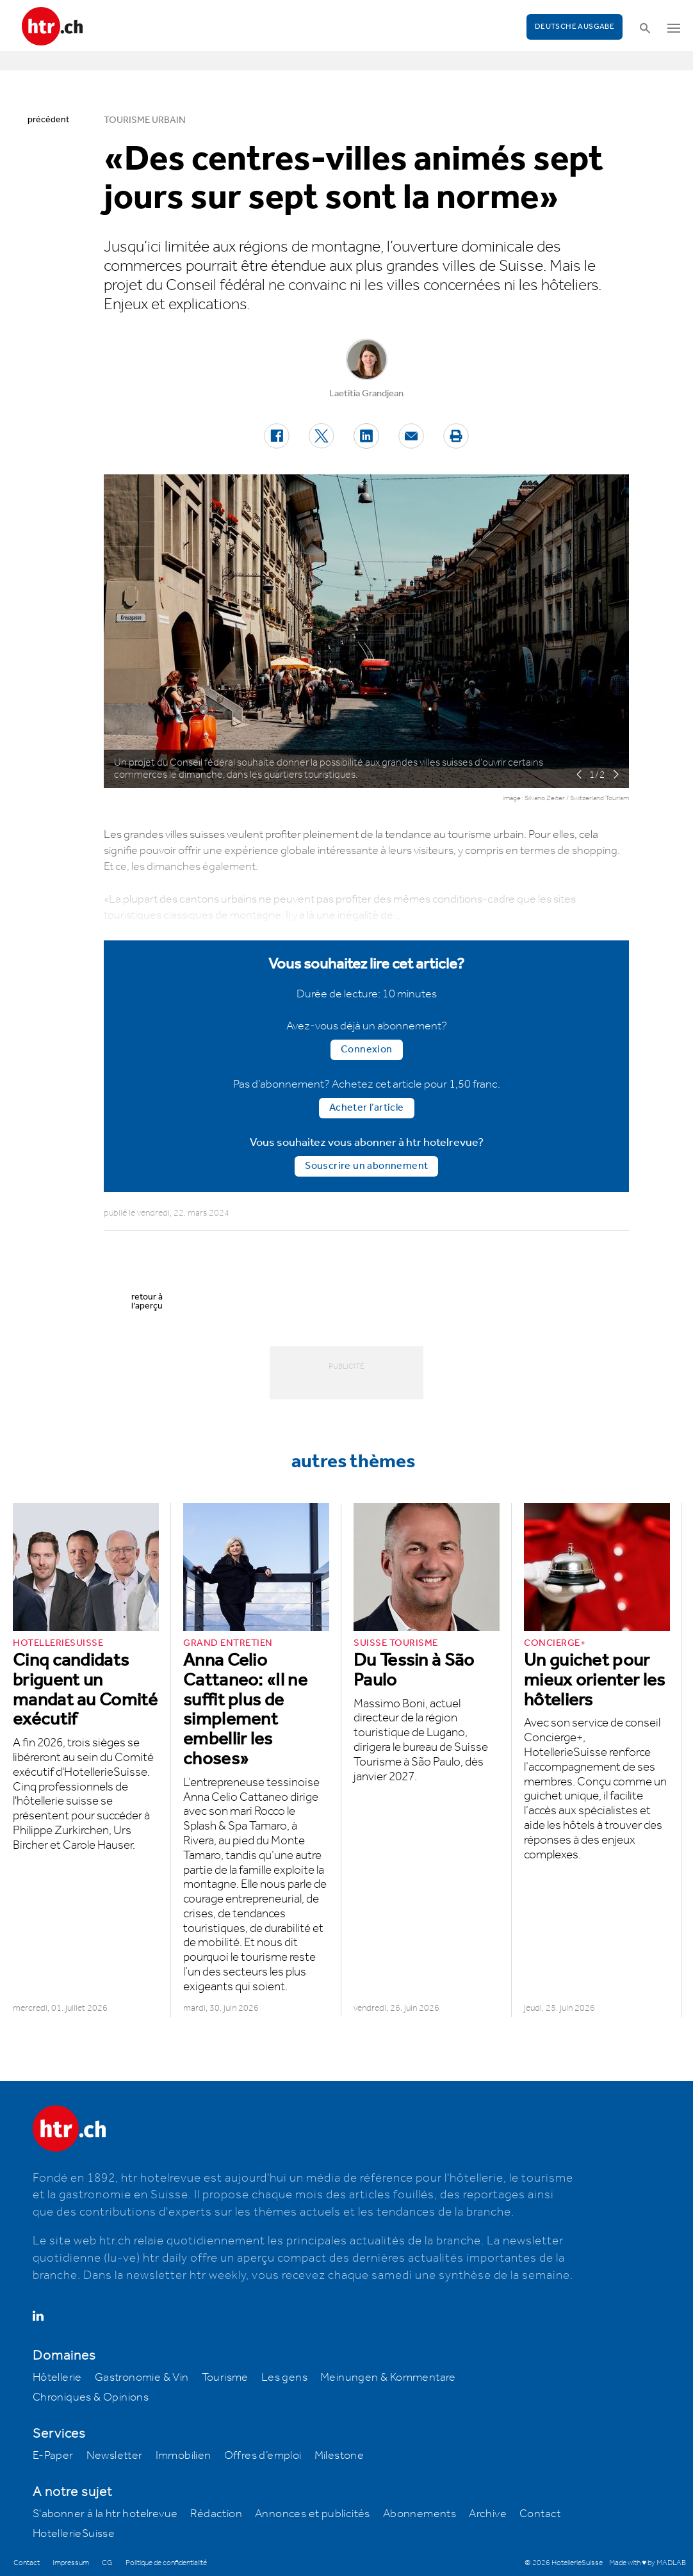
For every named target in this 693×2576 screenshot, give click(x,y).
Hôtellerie (57, 2378)
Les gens (284, 2378)
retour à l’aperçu (147, 1301)
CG (107, 2563)
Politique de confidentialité (166, 2563)
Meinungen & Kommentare (388, 2378)
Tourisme (225, 2378)
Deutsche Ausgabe (574, 26)
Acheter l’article (366, 1108)
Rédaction (216, 2514)
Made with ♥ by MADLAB (647, 2563)
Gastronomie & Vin (142, 2378)
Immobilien (183, 2456)
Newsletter (114, 2456)
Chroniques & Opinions (91, 2397)
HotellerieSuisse (74, 2534)
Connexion (367, 1050)
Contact (540, 2514)
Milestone (339, 2456)
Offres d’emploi (263, 2456)
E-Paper (53, 2456)
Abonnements (419, 2514)
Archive (488, 2514)
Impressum (71, 2563)
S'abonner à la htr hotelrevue (105, 2514)
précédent (48, 119)
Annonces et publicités (312, 2514)
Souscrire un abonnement (366, 1166)
